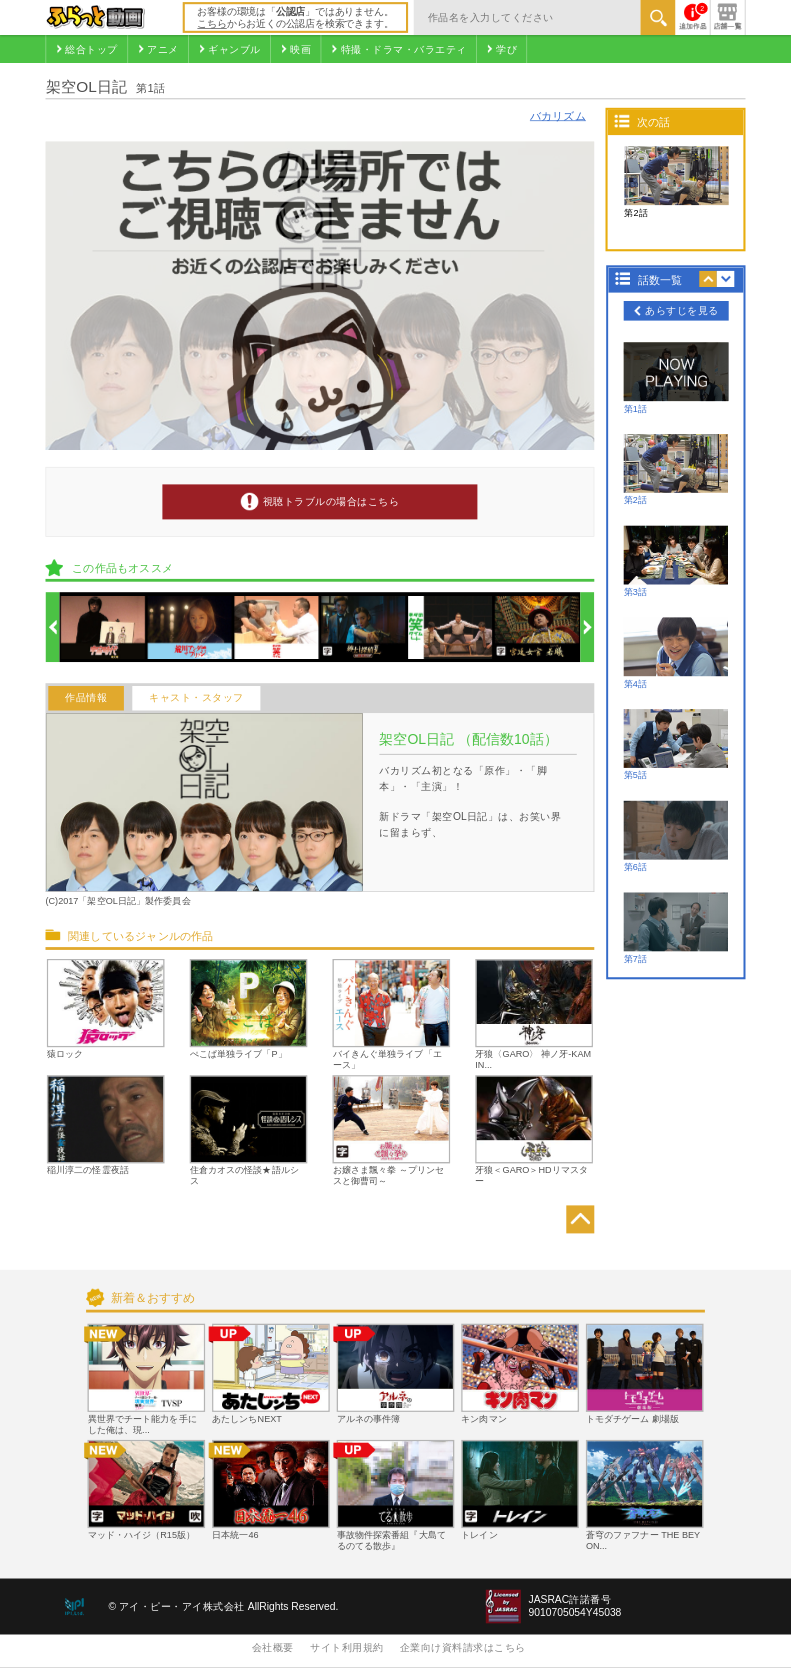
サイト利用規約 (347, 1647)
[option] (103, 627)
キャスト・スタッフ (196, 698)
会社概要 (273, 1647)
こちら (211, 23)
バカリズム (558, 116)
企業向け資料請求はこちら (463, 1647)
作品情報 (86, 698)
